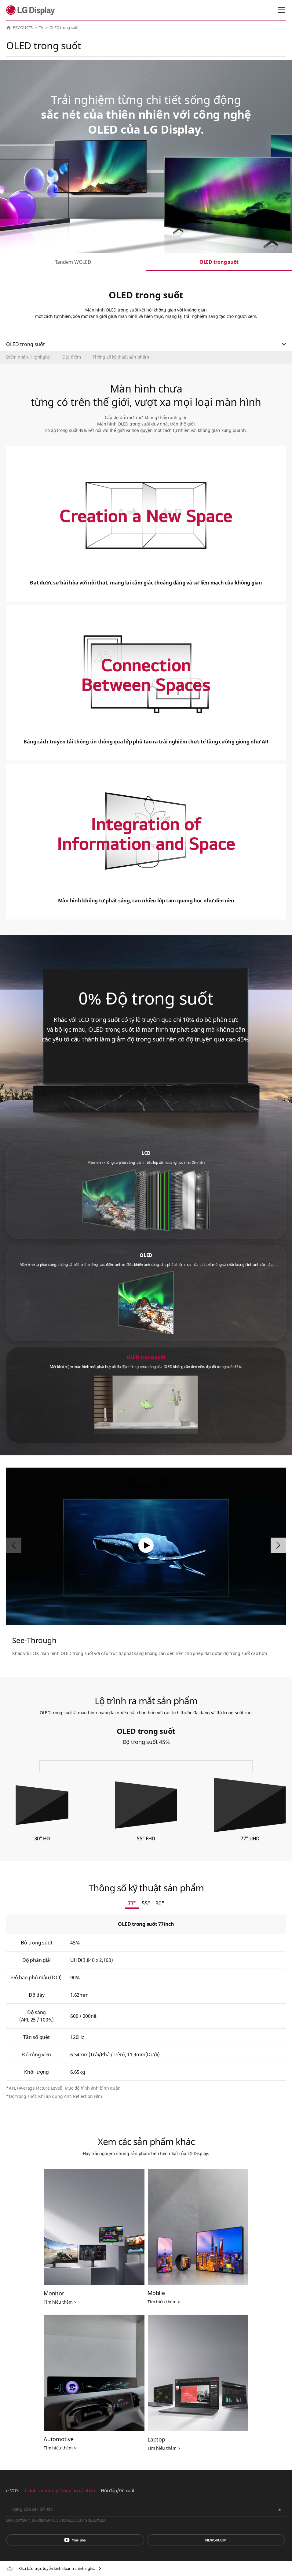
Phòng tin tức (216, 2540)
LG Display (32, 10)
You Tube (75, 2540)
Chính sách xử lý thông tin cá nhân (60, 2490)
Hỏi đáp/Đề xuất (117, 2490)
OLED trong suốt (219, 262)
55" (146, 1903)
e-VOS (12, 2490)
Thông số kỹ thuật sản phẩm (121, 357)
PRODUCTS (23, 27)
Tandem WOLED (73, 262)
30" (159, 1903)
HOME (8, 27)
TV (41, 27)
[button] (278, 1545)
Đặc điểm (71, 357)
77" (132, 1903)
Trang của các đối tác (32, 2509)
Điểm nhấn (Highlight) (28, 357)
